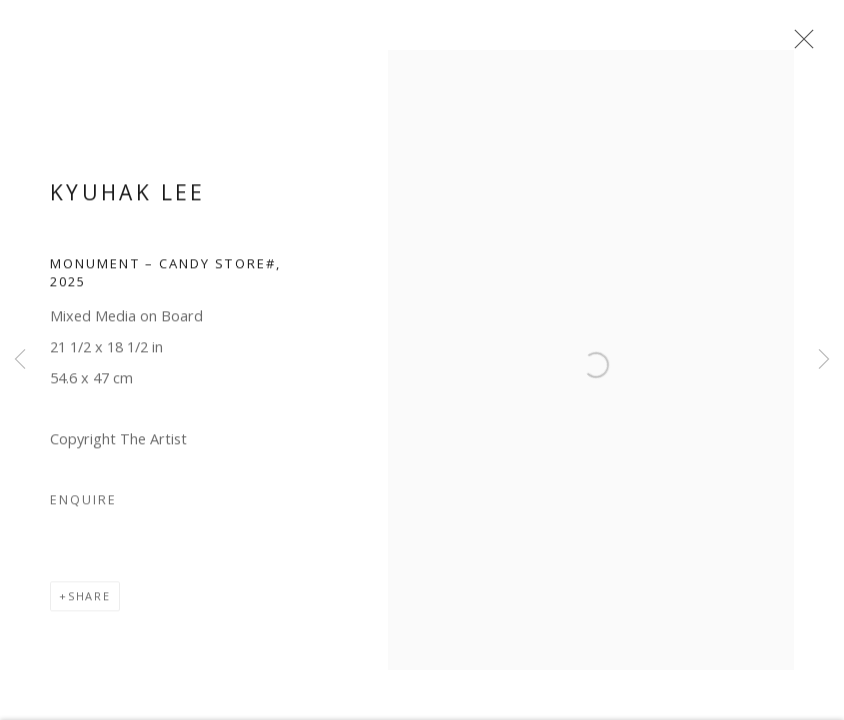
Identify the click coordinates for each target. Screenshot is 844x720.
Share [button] (89, 605)
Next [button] (824, 360)
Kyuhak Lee (128, 201)
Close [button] (808, 45)
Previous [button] (20, 360)
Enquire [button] (83, 509)
